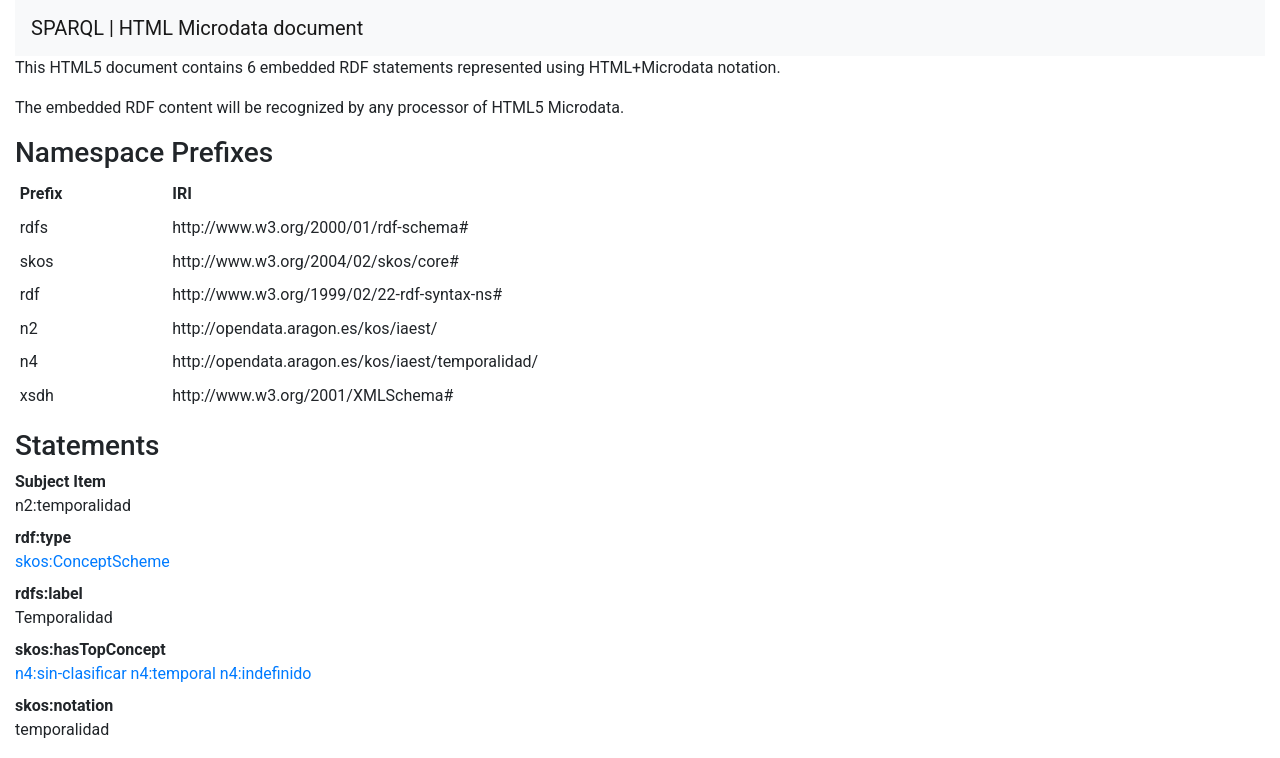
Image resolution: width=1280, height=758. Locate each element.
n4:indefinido (266, 673)
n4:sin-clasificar (71, 673)
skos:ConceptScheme (92, 561)
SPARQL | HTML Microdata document (197, 28)
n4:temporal (173, 673)
